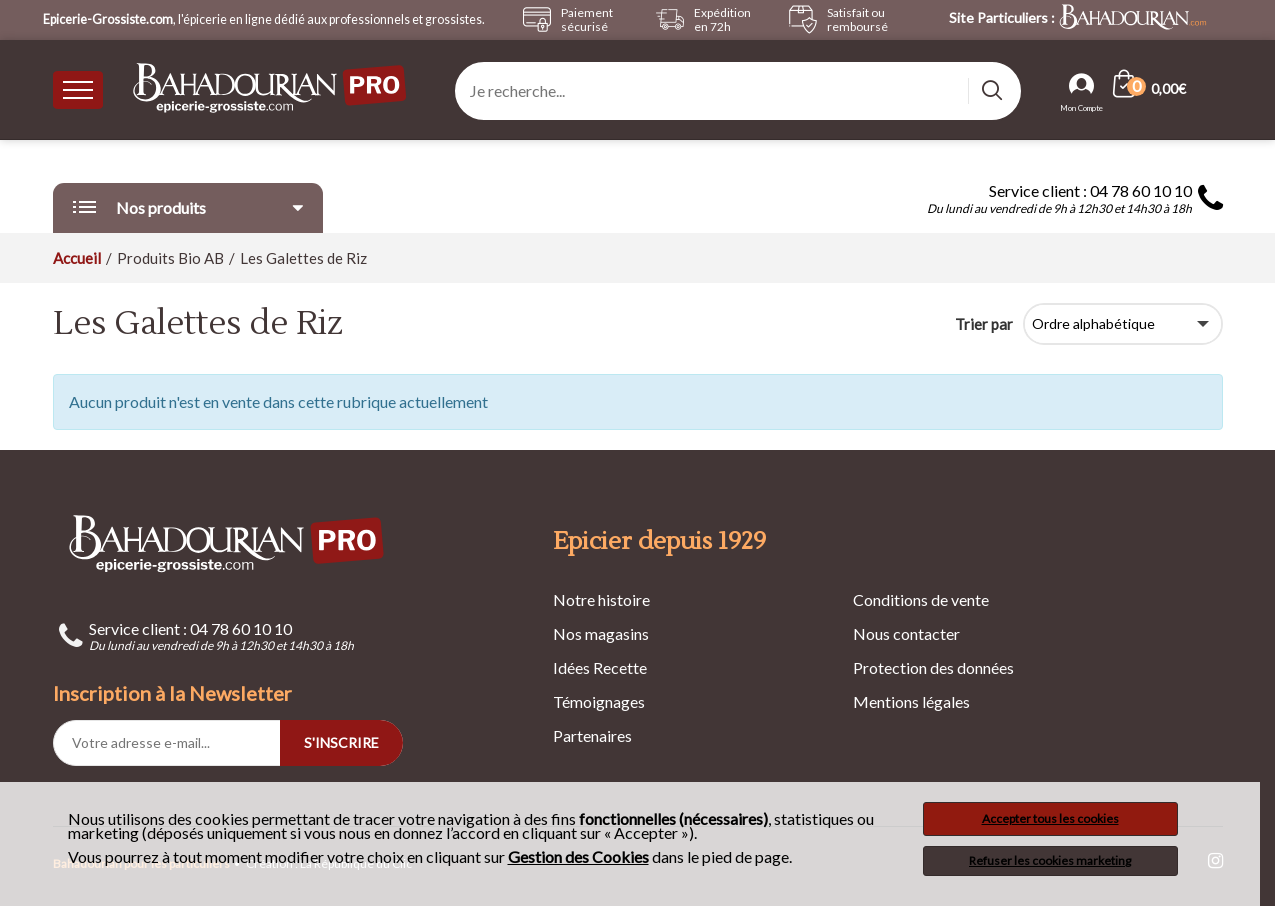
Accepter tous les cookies (1050, 818)
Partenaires (592, 735)
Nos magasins (601, 633)
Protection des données (933, 667)
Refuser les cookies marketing (1050, 860)
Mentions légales (911, 701)
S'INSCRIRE (341, 742)
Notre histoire (601, 599)
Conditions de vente (921, 599)
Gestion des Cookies (578, 857)
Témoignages (599, 701)
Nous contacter (906, 633)
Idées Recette (600, 667)
